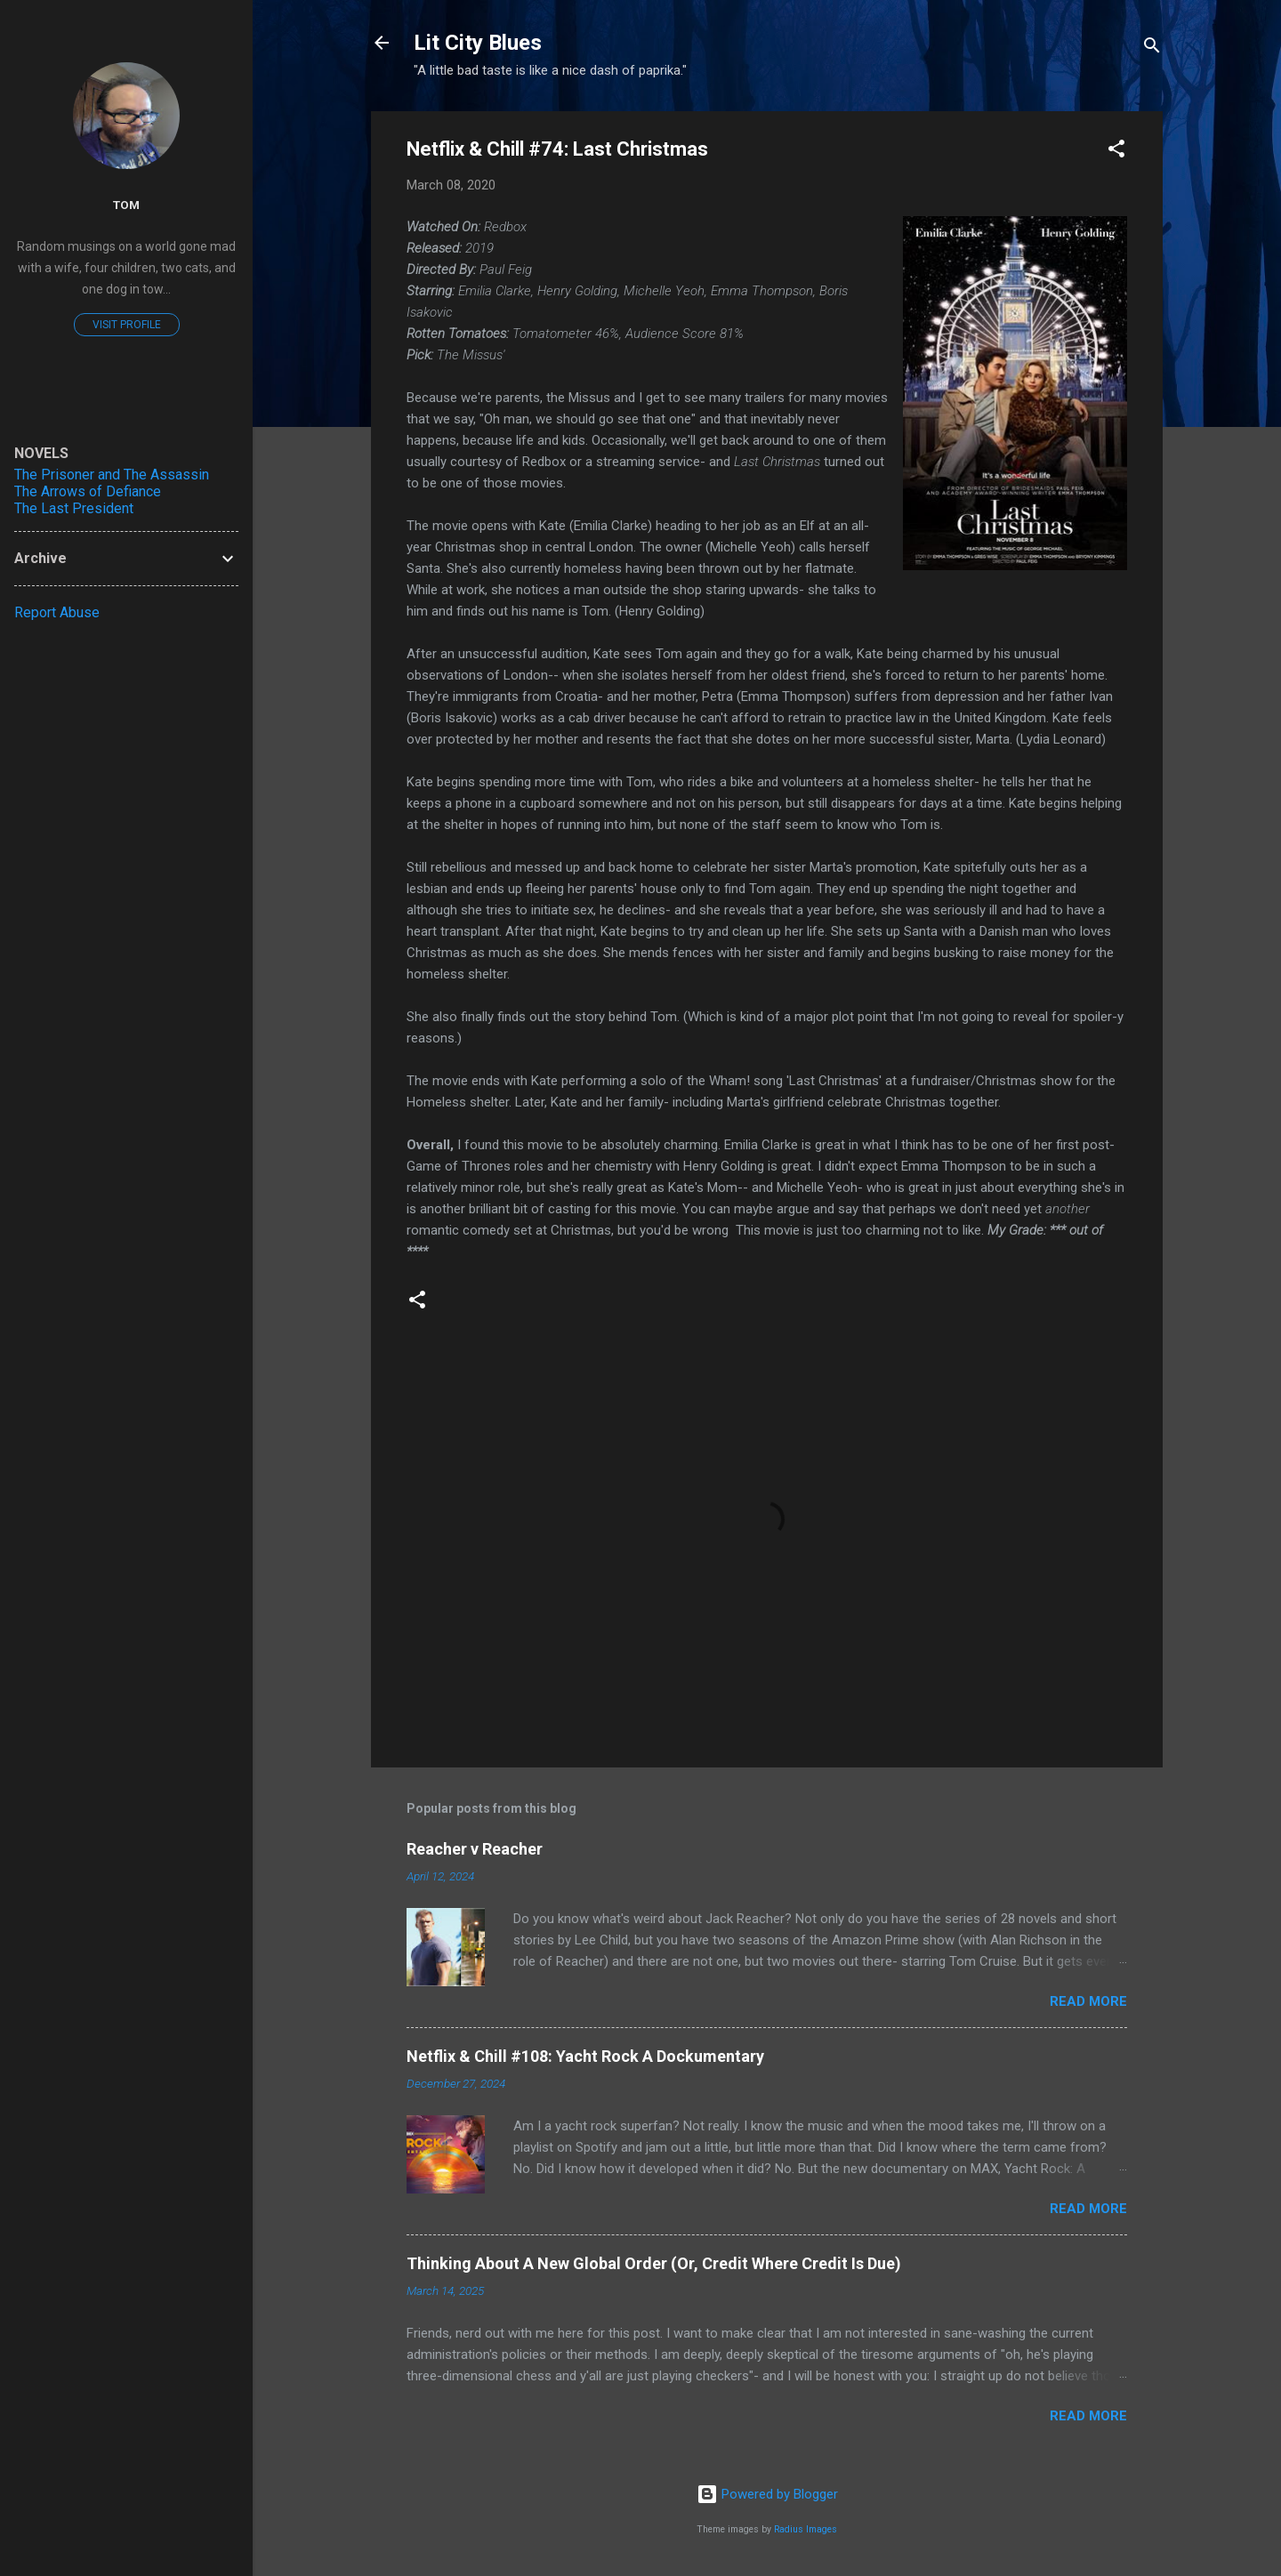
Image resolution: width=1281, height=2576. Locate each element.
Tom (126, 204)
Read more (1088, 2001)
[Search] (1152, 48)
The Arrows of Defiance (87, 491)
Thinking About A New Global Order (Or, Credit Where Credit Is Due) (654, 2263)
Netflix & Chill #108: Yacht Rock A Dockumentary (585, 2056)
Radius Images (805, 2529)
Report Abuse (57, 612)
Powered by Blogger (767, 2494)
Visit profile (127, 324)
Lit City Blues (478, 42)
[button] (1116, 151)
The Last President (73, 508)
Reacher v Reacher (475, 1848)
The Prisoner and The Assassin (111, 474)
